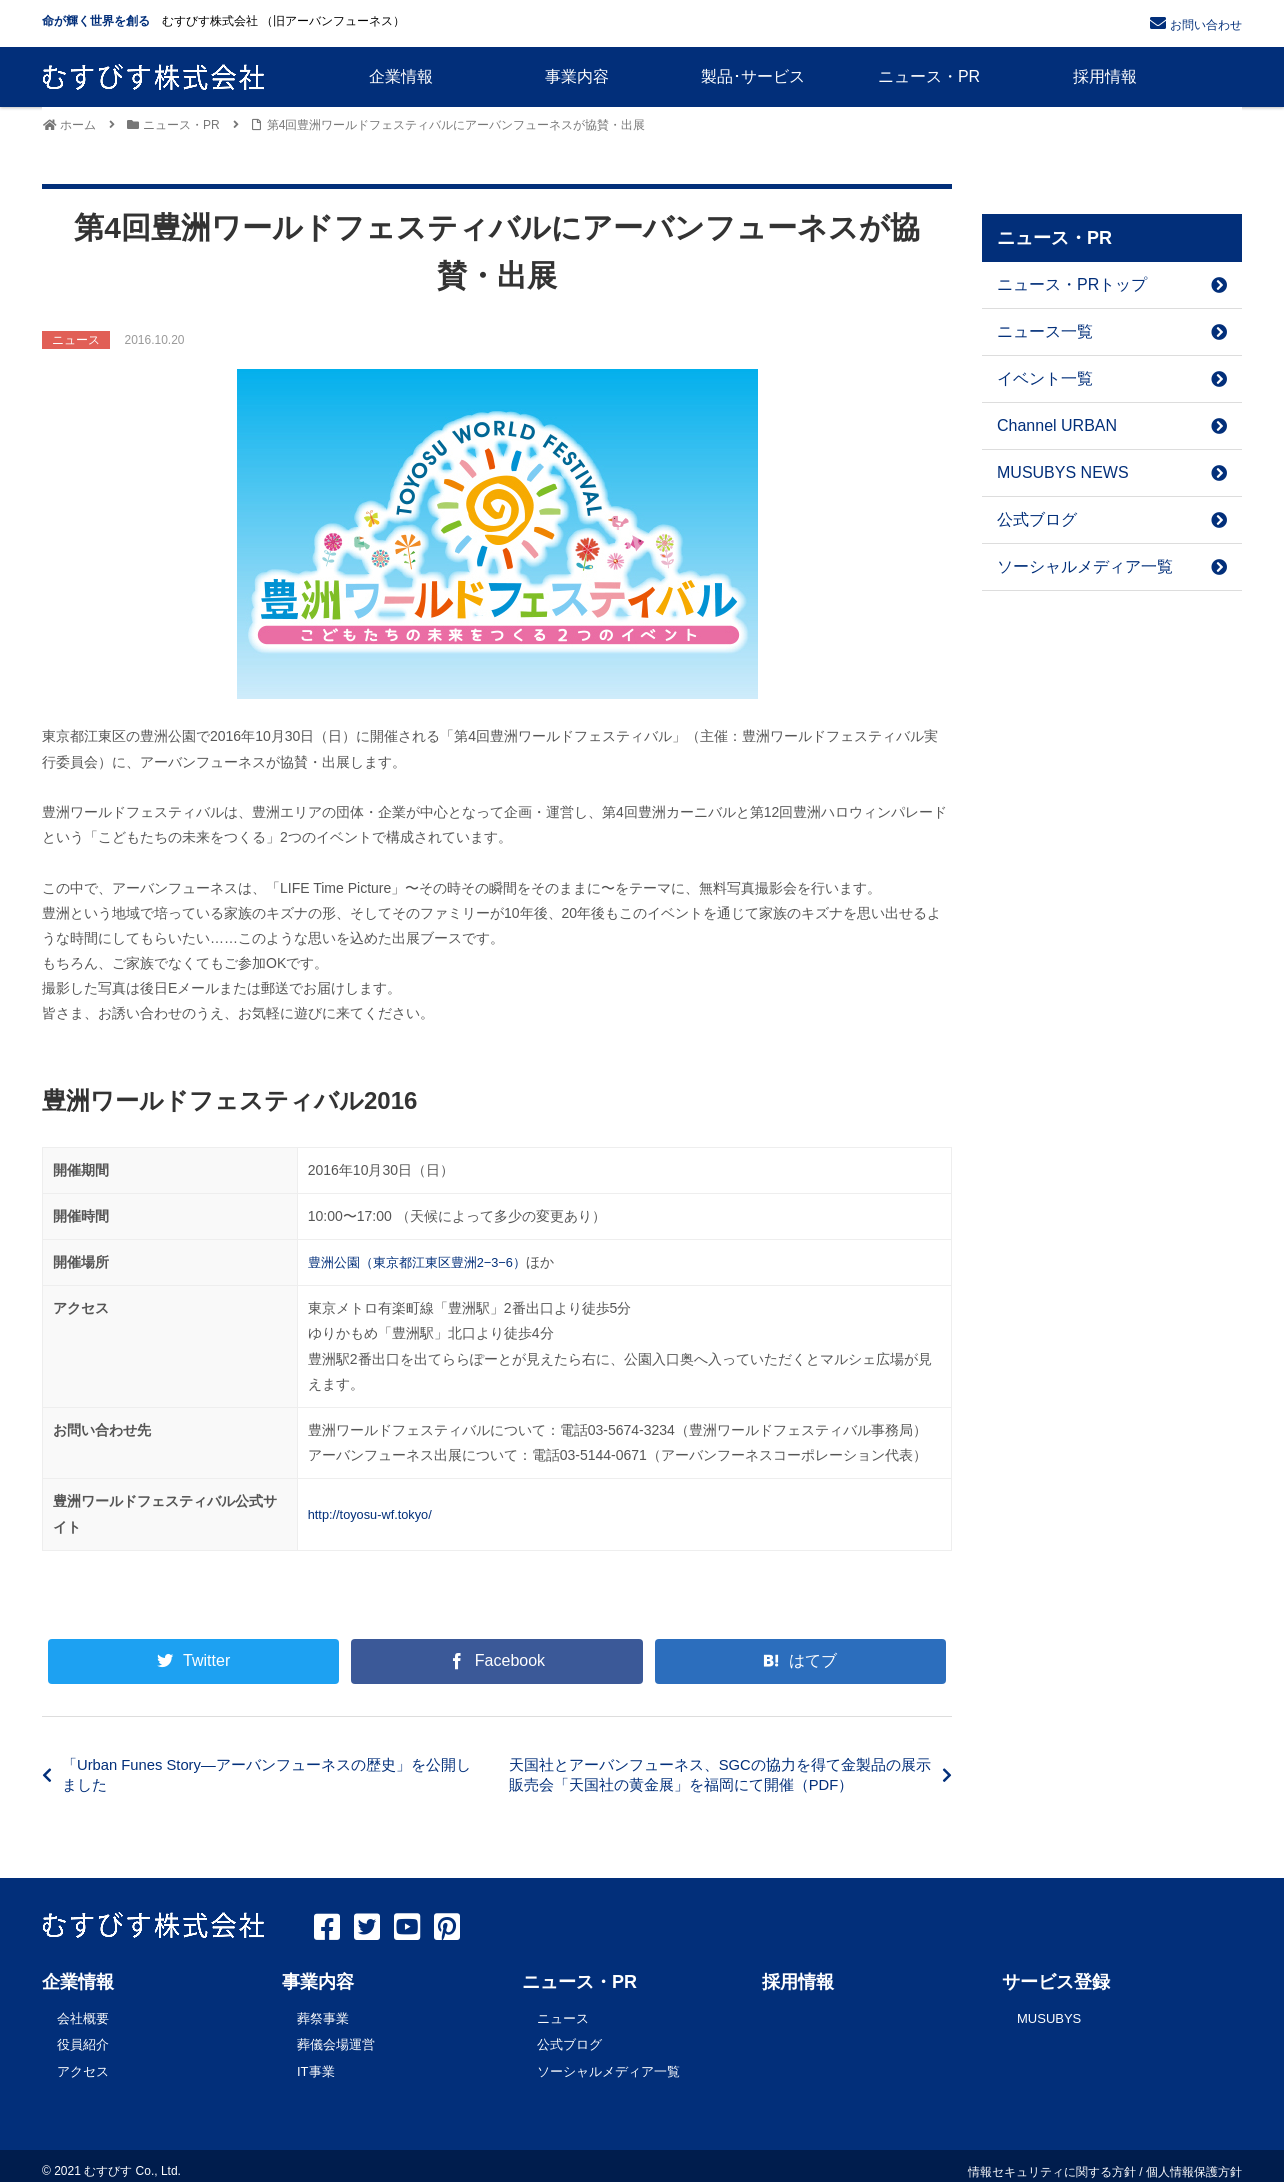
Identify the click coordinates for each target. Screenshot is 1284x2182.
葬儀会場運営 (336, 2040)
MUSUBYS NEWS (1112, 472)
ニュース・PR (579, 1982)
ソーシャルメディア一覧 (1112, 566)
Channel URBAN (1112, 425)
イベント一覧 (1112, 378)
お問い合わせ (1206, 25)
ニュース (563, 2017)
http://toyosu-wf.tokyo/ (376, 1514)
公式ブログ (1112, 519)
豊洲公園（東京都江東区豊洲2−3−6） (426, 1262)
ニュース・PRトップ (1112, 284)
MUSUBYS (1049, 2017)
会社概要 (83, 2017)
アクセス (83, 2063)
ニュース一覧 (1112, 331)
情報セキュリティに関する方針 (1052, 2161)
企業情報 (78, 1982)
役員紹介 (83, 2040)
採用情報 (798, 1982)
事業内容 (318, 1982)
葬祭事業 (323, 2017)
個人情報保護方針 (1194, 2161)
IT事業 (316, 2063)
